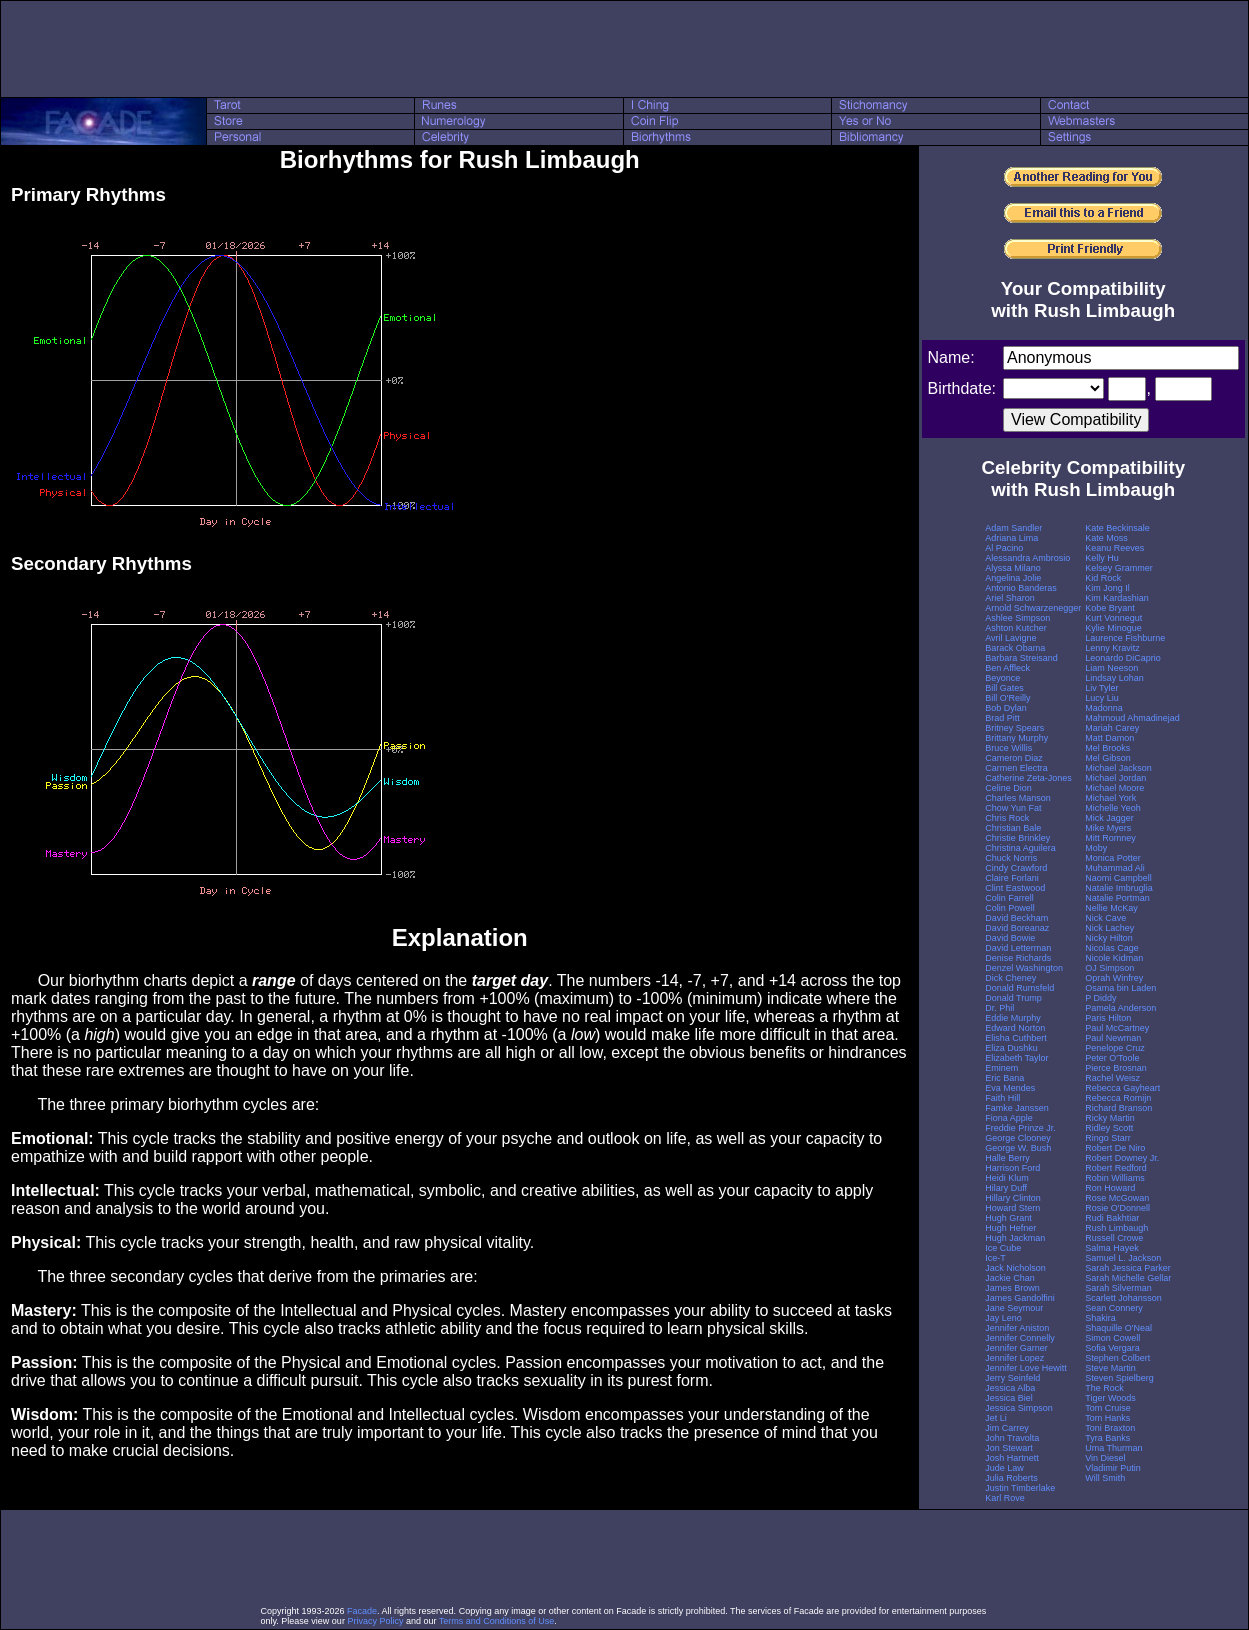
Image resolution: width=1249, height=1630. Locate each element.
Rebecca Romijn (1118, 1098)
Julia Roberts (1011, 1478)
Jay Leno (1003, 1318)
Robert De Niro (1115, 1148)
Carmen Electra (1016, 768)
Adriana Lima (1011, 538)
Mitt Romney (1110, 838)
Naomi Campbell (1118, 878)
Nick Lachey (1109, 928)
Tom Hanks (1107, 1418)
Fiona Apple (1009, 1118)
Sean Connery (1114, 1308)
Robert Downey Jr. (1122, 1158)
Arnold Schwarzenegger (1033, 608)
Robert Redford (1116, 1168)
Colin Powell (1010, 908)
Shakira (1100, 1318)
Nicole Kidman (1114, 958)
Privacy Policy (375, 1621)
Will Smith (1105, 1478)
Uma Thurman (1113, 1448)
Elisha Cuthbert (1016, 1038)
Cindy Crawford (1016, 868)
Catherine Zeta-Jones (1028, 778)
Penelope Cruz (1115, 1048)
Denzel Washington (1024, 968)
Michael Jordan (1115, 778)
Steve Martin (1110, 1368)
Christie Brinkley (1017, 838)
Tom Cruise (1108, 1408)
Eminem (1001, 1068)
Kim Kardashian (1117, 598)
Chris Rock (1007, 818)
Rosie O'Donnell (1117, 1208)
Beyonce (1002, 678)
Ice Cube (1003, 1248)
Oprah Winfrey (1114, 978)
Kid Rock (1103, 578)
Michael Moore (1114, 788)
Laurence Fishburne (1125, 638)
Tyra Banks (1107, 1438)
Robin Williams (1115, 1178)
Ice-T (995, 1258)
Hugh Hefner (1010, 1228)
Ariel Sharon (1010, 598)
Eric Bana (1004, 1078)
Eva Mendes (1010, 1088)
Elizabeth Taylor (1016, 1058)
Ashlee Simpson (1017, 618)
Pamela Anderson (1120, 1008)
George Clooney (1018, 1138)
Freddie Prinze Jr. (1020, 1128)
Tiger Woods (1110, 1398)
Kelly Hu (1102, 558)
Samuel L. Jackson (1123, 1258)
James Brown (1012, 1288)
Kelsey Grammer (1119, 568)
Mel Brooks (1107, 748)
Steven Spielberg (1119, 1378)
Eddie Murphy (1013, 1018)
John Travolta (1012, 1438)
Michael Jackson (1118, 768)
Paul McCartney (1117, 1028)
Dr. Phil (999, 1008)
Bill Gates (1004, 688)
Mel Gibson (1108, 758)
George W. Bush (1018, 1148)
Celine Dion (1008, 788)
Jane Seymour (1014, 1308)
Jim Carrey (1007, 1428)
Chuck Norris (1011, 858)
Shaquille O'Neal (1118, 1328)
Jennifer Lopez (1014, 1358)
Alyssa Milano (1013, 568)
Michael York (1110, 798)
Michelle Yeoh (1113, 808)
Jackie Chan (1010, 1278)
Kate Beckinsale (1117, 528)
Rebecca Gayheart (1122, 1088)
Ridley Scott (1109, 1128)
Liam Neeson (1111, 668)
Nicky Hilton (1109, 938)
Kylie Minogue (1113, 628)
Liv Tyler (1101, 688)
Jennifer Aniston (1017, 1328)
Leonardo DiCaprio (1123, 658)
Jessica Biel (1009, 1398)
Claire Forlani (1012, 878)
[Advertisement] (625, 49)
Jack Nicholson (1015, 1268)
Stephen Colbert (1117, 1358)
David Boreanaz (1017, 928)
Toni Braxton (1110, 1428)
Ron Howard (1110, 1188)
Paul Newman (1113, 1038)
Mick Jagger (1109, 818)
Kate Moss (1106, 538)
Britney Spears (1014, 728)
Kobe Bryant (1110, 608)
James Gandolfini (1020, 1298)
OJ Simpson (1109, 968)
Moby (1096, 848)
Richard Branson (1118, 1108)
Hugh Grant (1008, 1218)
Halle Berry (1007, 1158)
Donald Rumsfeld (1019, 988)
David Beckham (1016, 918)
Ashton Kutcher (1016, 628)
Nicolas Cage (1112, 948)
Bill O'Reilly (1007, 698)
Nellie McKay (1111, 908)
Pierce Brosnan (1116, 1068)
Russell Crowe (1114, 1238)
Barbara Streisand (1021, 658)
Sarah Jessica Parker (1128, 1268)
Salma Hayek (1112, 1248)
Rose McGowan (1117, 1198)
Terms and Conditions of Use (497, 1621)
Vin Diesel (1105, 1458)
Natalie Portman (1117, 898)
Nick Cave (1105, 918)
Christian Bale (1013, 828)
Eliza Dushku (1011, 1048)
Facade (362, 1611)
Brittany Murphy (1016, 738)
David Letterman (1018, 948)
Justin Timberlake (1020, 1488)
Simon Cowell (1112, 1338)
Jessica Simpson (1019, 1408)
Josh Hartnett (1012, 1458)
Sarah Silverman (1118, 1288)
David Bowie (1010, 938)
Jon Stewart (1009, 1448)
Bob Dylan (1006, 708)
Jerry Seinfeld (1012, 1378)
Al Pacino (1004, 548)
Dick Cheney (1010, 978)
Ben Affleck (1007, 668)
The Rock (1104, 1388)
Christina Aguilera (1020, 848)
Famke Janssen (1017, 1108)
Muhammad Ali (1115, 868)
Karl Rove (1005, 1498)
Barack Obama (1015, 648)
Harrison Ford (1012, 1168)
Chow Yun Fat (1013, 808)
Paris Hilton (1108, 1018)
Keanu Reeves (1114, 548)
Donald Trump (1013, 998)
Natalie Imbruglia (1119, 888)
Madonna (1104, 708)
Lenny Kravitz (1112, 648)
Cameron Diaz (1014, 758)
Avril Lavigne (1010, 638)
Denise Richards (1018, 958)
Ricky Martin (1110, 1118)
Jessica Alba (1010, 1388)
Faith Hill (1002, 1098)
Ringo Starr (1108, 1138)
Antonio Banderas (1021, 588)
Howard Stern (1012, 1208)
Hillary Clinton (1013, 1198)
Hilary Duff (1006, 1188)
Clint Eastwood (1015, 888)
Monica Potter (1113, 858)
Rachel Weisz (1112, 1078)
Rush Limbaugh (1116, 1228)
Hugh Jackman (1015, 1238)
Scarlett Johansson (1123, 1298)
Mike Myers (1108, 828)
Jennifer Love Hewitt (1026, 1368)
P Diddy (1100, 998)
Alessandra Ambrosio (1027, 558)
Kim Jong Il (1107, 588)
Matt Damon (1109, 738)
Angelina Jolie (1013, 578)
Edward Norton (1015, 1028)
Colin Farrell (1009, 898)
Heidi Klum (1007, 1178)
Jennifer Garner (1016, 1348)
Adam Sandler (1013, 528)
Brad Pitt (1002, 718)
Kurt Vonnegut (1113, 618)
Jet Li (996, 1418)
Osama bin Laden (1120, 988)
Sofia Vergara (1112, 1348)
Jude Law (1004, 1468)
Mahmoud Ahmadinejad (1132, 718)
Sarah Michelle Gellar (1128, 1278)
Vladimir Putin (1113, 1468)
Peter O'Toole (1112, 1058)
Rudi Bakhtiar (1112, 1218)
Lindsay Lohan (1114, 678)
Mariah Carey (1112, 728)
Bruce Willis (1008, 748)
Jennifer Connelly (1020, 1338)
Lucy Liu (1102, 698)
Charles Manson (1018, 798)
